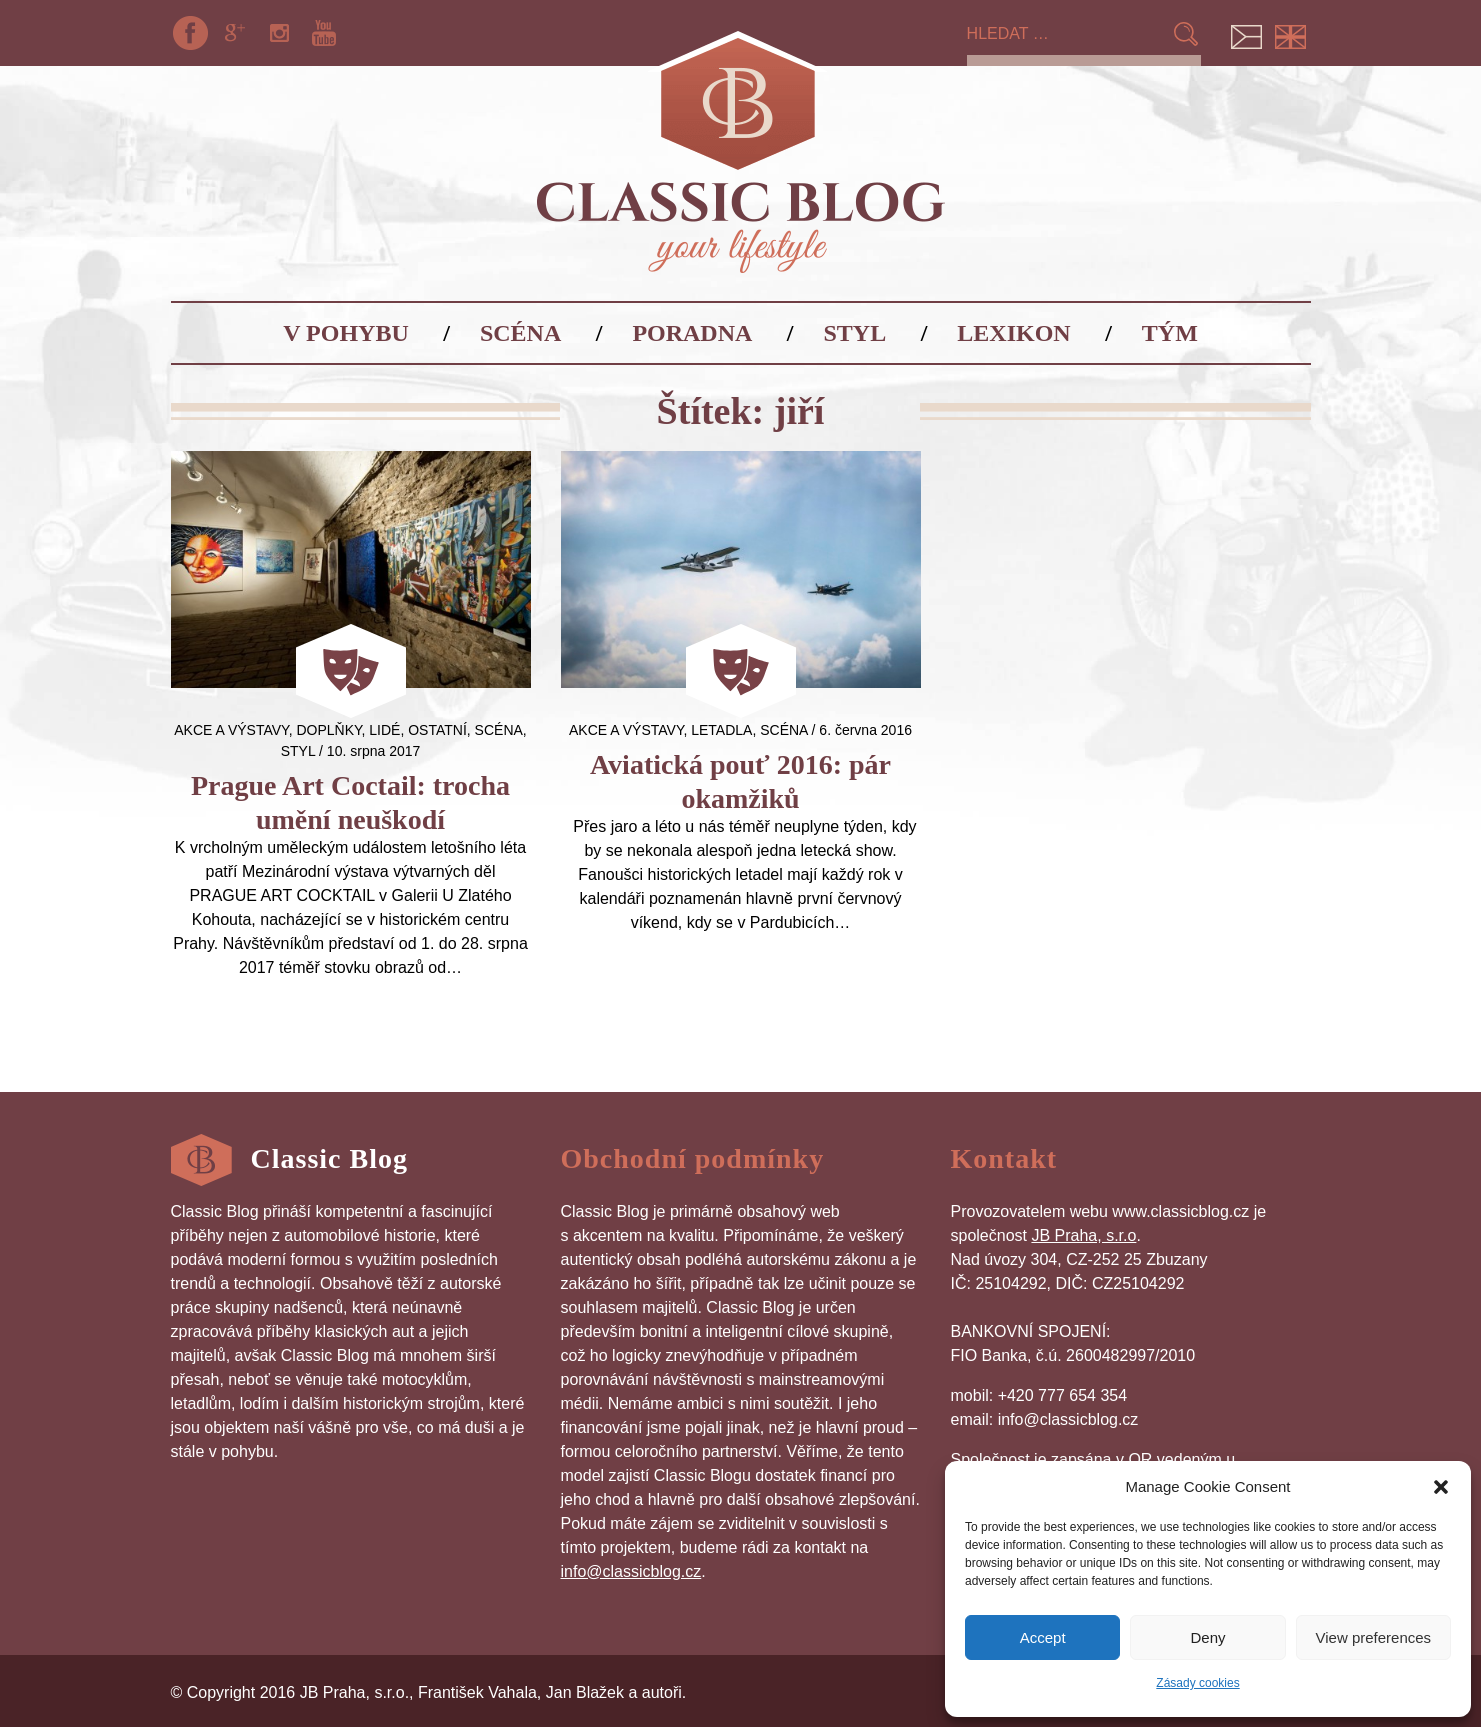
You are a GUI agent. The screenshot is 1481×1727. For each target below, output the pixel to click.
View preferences (1374, 1637)
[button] (1441, 1487)
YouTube (324, 33)
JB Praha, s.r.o (1083, 1235)
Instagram (279, 33)
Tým (1170, 333)
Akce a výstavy (231, 730)
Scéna (520, 333)
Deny (1207, 1637)
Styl (855, 333)
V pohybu (346, 333)
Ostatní (437, 730)
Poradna (692, 333)
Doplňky (328, 730)
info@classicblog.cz (631, 1571)
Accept (1043, 1637)
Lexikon (1013, 333)
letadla (721, 730)
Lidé (384, 730)
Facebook (191, 33)
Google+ (235, 33)
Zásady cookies (1197, 1683)
